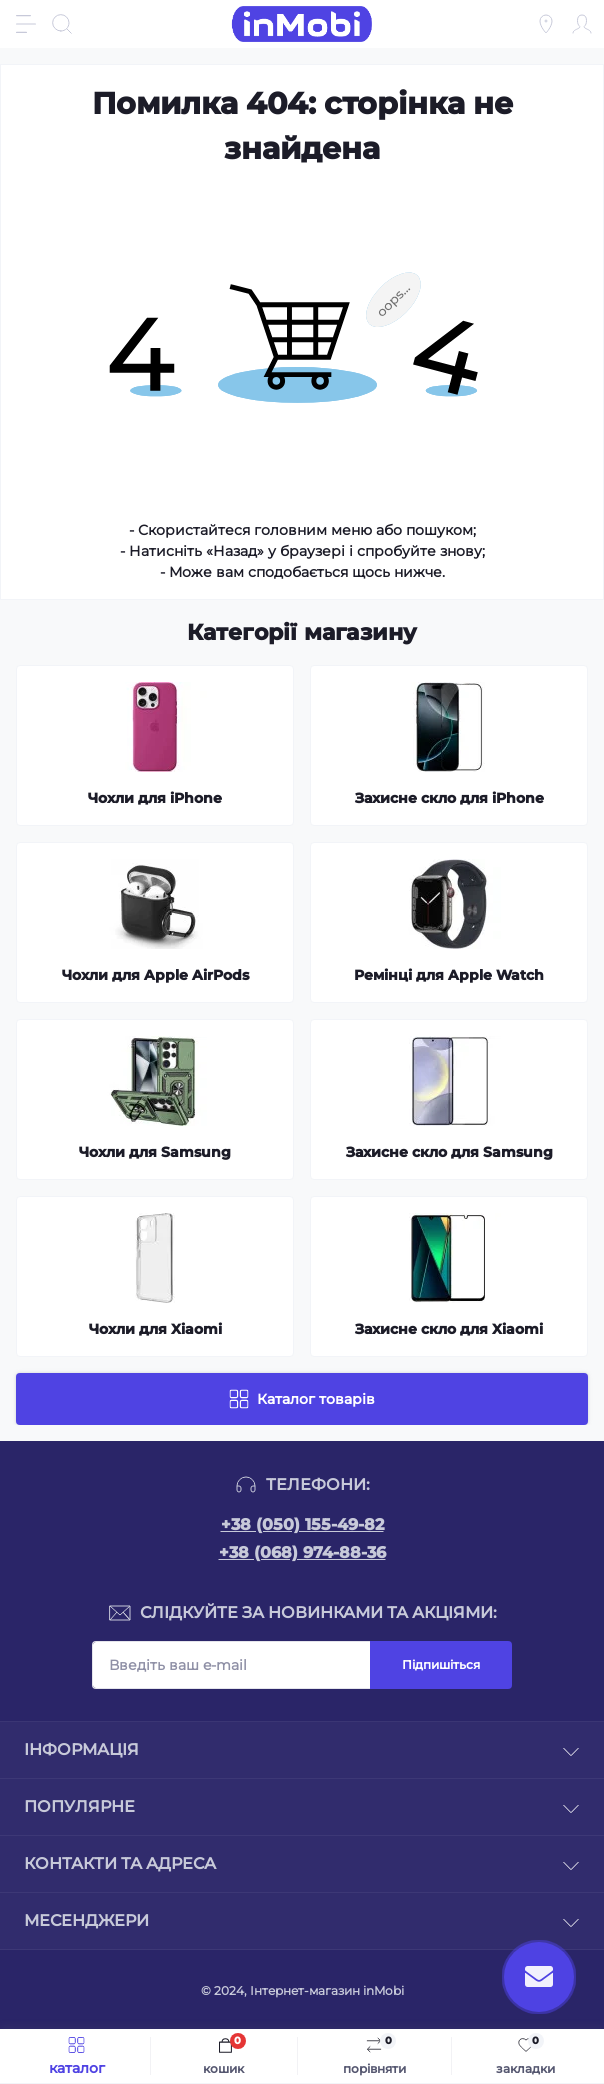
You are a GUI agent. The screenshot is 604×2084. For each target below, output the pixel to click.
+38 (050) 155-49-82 (302, 1524)
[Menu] (26, 24)
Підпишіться (441, 1664)
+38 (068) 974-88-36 (302, 1552)
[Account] (582, 24)
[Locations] (546, 24)
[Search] (62, 24)
